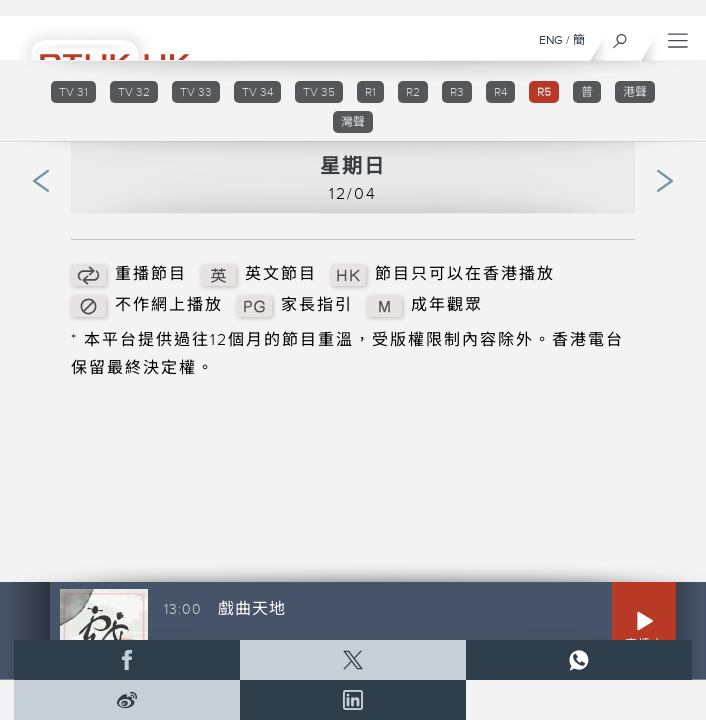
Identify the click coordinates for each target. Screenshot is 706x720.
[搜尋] (620, 36)
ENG (551, 40)
